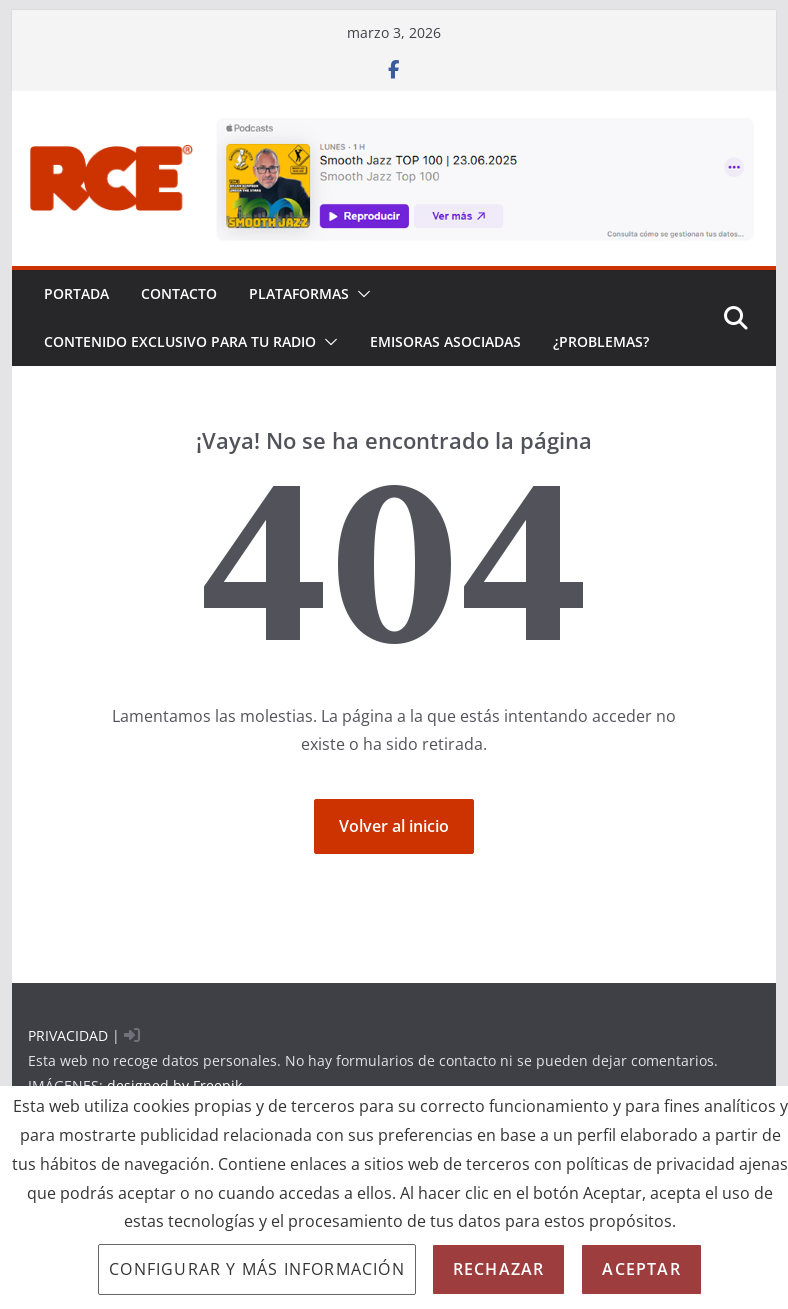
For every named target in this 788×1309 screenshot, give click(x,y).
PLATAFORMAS (299, 293)
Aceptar (641, 1269)
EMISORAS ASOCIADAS (445, 341)
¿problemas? (601, 341)
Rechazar (499, 1269)
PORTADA (76, 293)
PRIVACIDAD (68, 1035)
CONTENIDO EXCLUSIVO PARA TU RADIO (180, 341)
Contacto (179, 293)
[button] (360, 294)
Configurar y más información (257, 1269)
